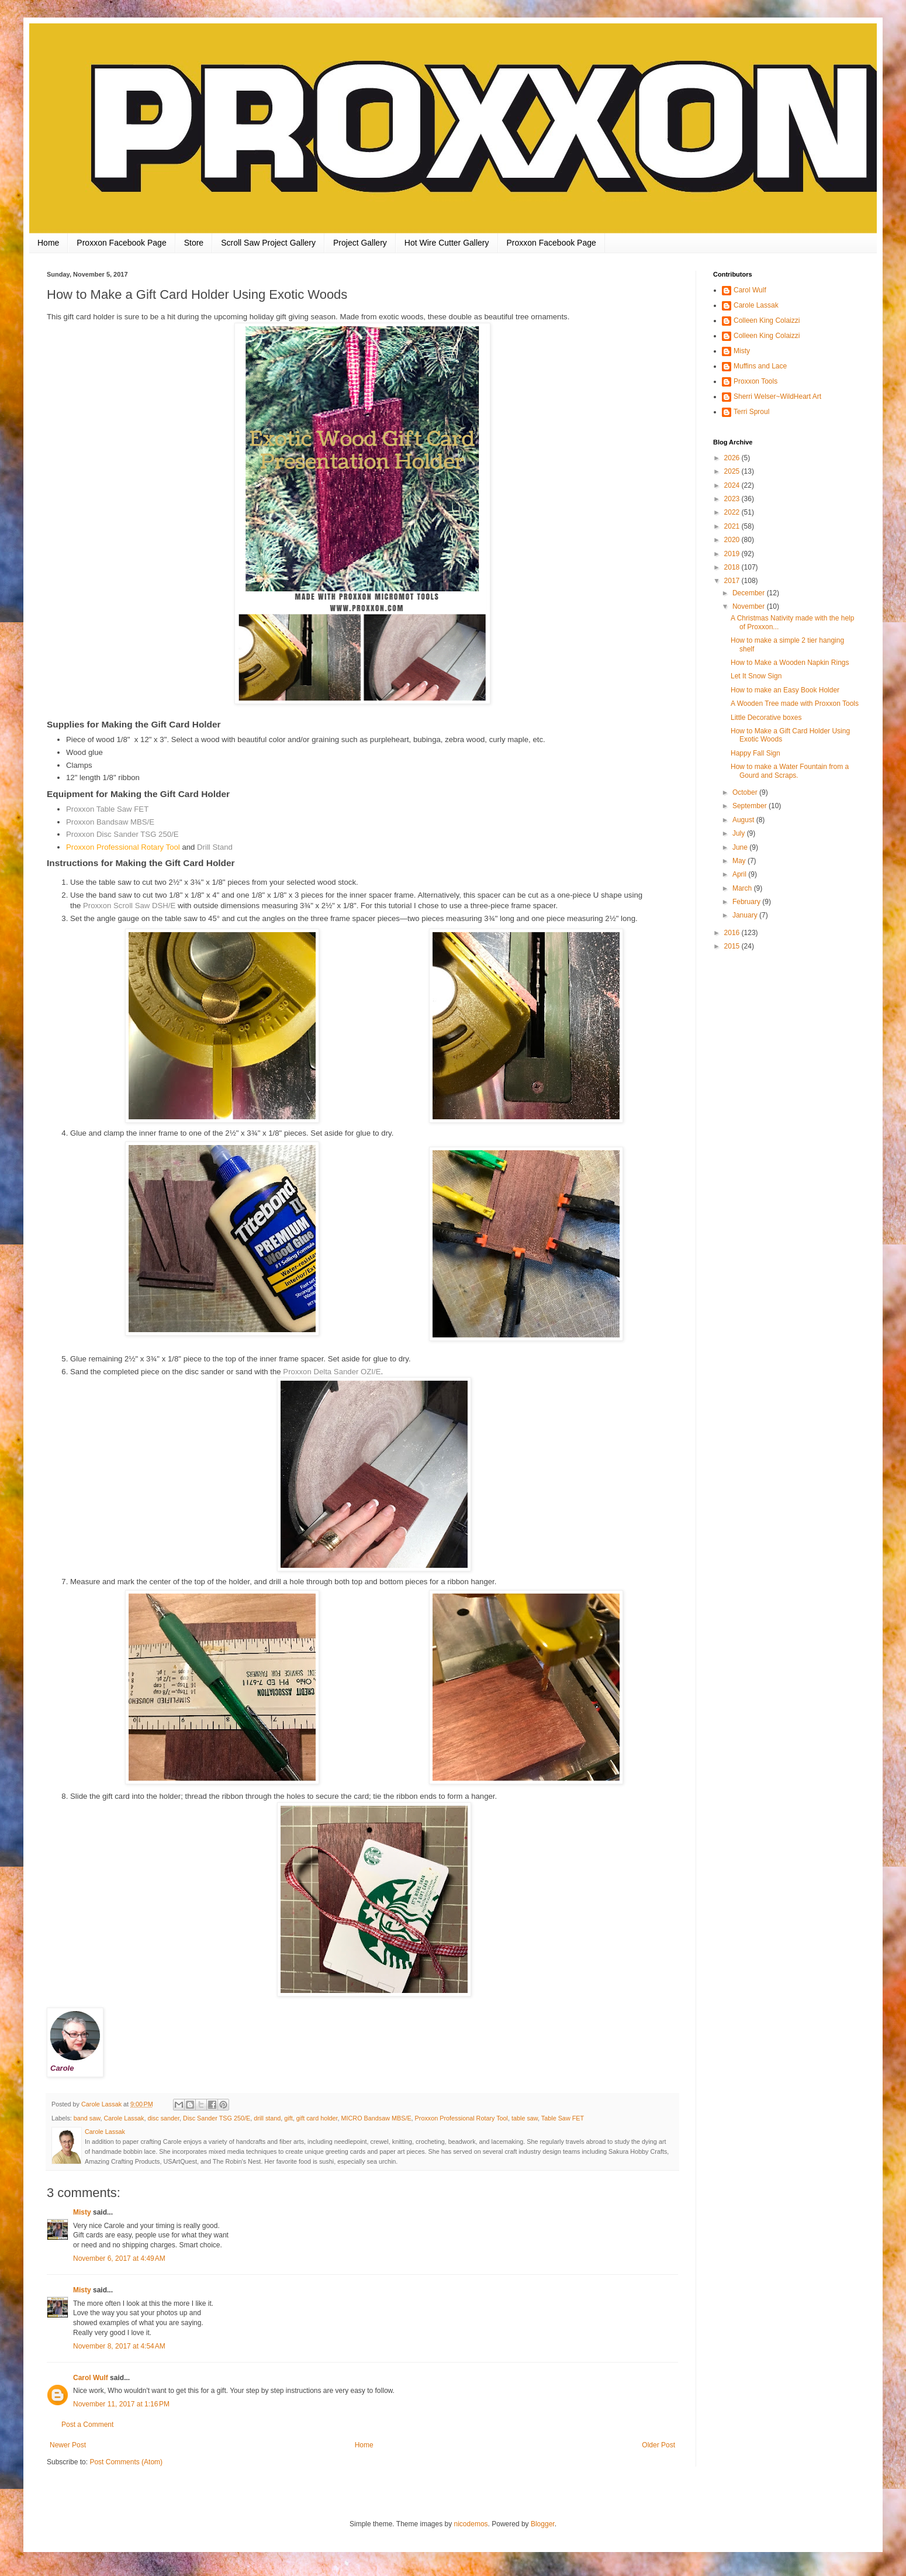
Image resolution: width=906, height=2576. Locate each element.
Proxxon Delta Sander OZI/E (332, 1371)
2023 (733, 499)
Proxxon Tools (755, 381)
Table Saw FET (562, 2118)
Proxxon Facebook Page (121, 242)
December (749, 593)
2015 (733, 946)
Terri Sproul (751, 412)
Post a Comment (87, 2424)
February (747, 902)
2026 (733, 458)
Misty (82, 2212)
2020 (733, 540)
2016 (733, 933)
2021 (733, 526)
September (750, 806)
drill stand (267, 2118)
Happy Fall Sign (755, 753)
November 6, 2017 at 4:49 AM (119, 2258)
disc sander (163, 2118)
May (740, 861)
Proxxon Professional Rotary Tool (123, 847)
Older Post (658, 2445)
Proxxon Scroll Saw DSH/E (129, 905)
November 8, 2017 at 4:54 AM (119, 2346)
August (744, 820)
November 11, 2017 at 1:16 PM (121, 2404)
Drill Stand (215, 847)
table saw (524, 2118)
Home (48, 242)
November (749, 606)
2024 (733, 485)
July (739, 833)
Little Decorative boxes (766, 717)
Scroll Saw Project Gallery (268, 242)
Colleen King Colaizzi (767, 320)
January (745, 915)
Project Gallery (360, 242)
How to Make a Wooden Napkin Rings (790, 662)
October (745, 792)
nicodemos (471, 2524)
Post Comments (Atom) (125, 2462)
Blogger (543, 2524)
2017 (733, 581)
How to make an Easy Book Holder (785, 690)
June (740, 847)
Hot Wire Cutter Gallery (446, 242)
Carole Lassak (123, 2118)
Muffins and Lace (760, 366)
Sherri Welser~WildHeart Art (777, 396)
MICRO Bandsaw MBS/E (376, 2118)
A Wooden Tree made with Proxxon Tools (795, 703)
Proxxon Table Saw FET (107, 809)
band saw (87, 2118)
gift (288, 2118)
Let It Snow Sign (756, 676)
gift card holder (317, 2118)
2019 (733, 554)
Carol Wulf (90, 2378)
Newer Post (68, 2445)
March (743, 888)
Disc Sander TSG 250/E (216, 2118)
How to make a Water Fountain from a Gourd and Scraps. (790, 771)
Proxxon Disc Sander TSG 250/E (122, 834)
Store (193, 242)
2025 (733, 471)
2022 (733, 512)
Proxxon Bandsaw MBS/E (110, 822)
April (740, 874)
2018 (733, 567)
